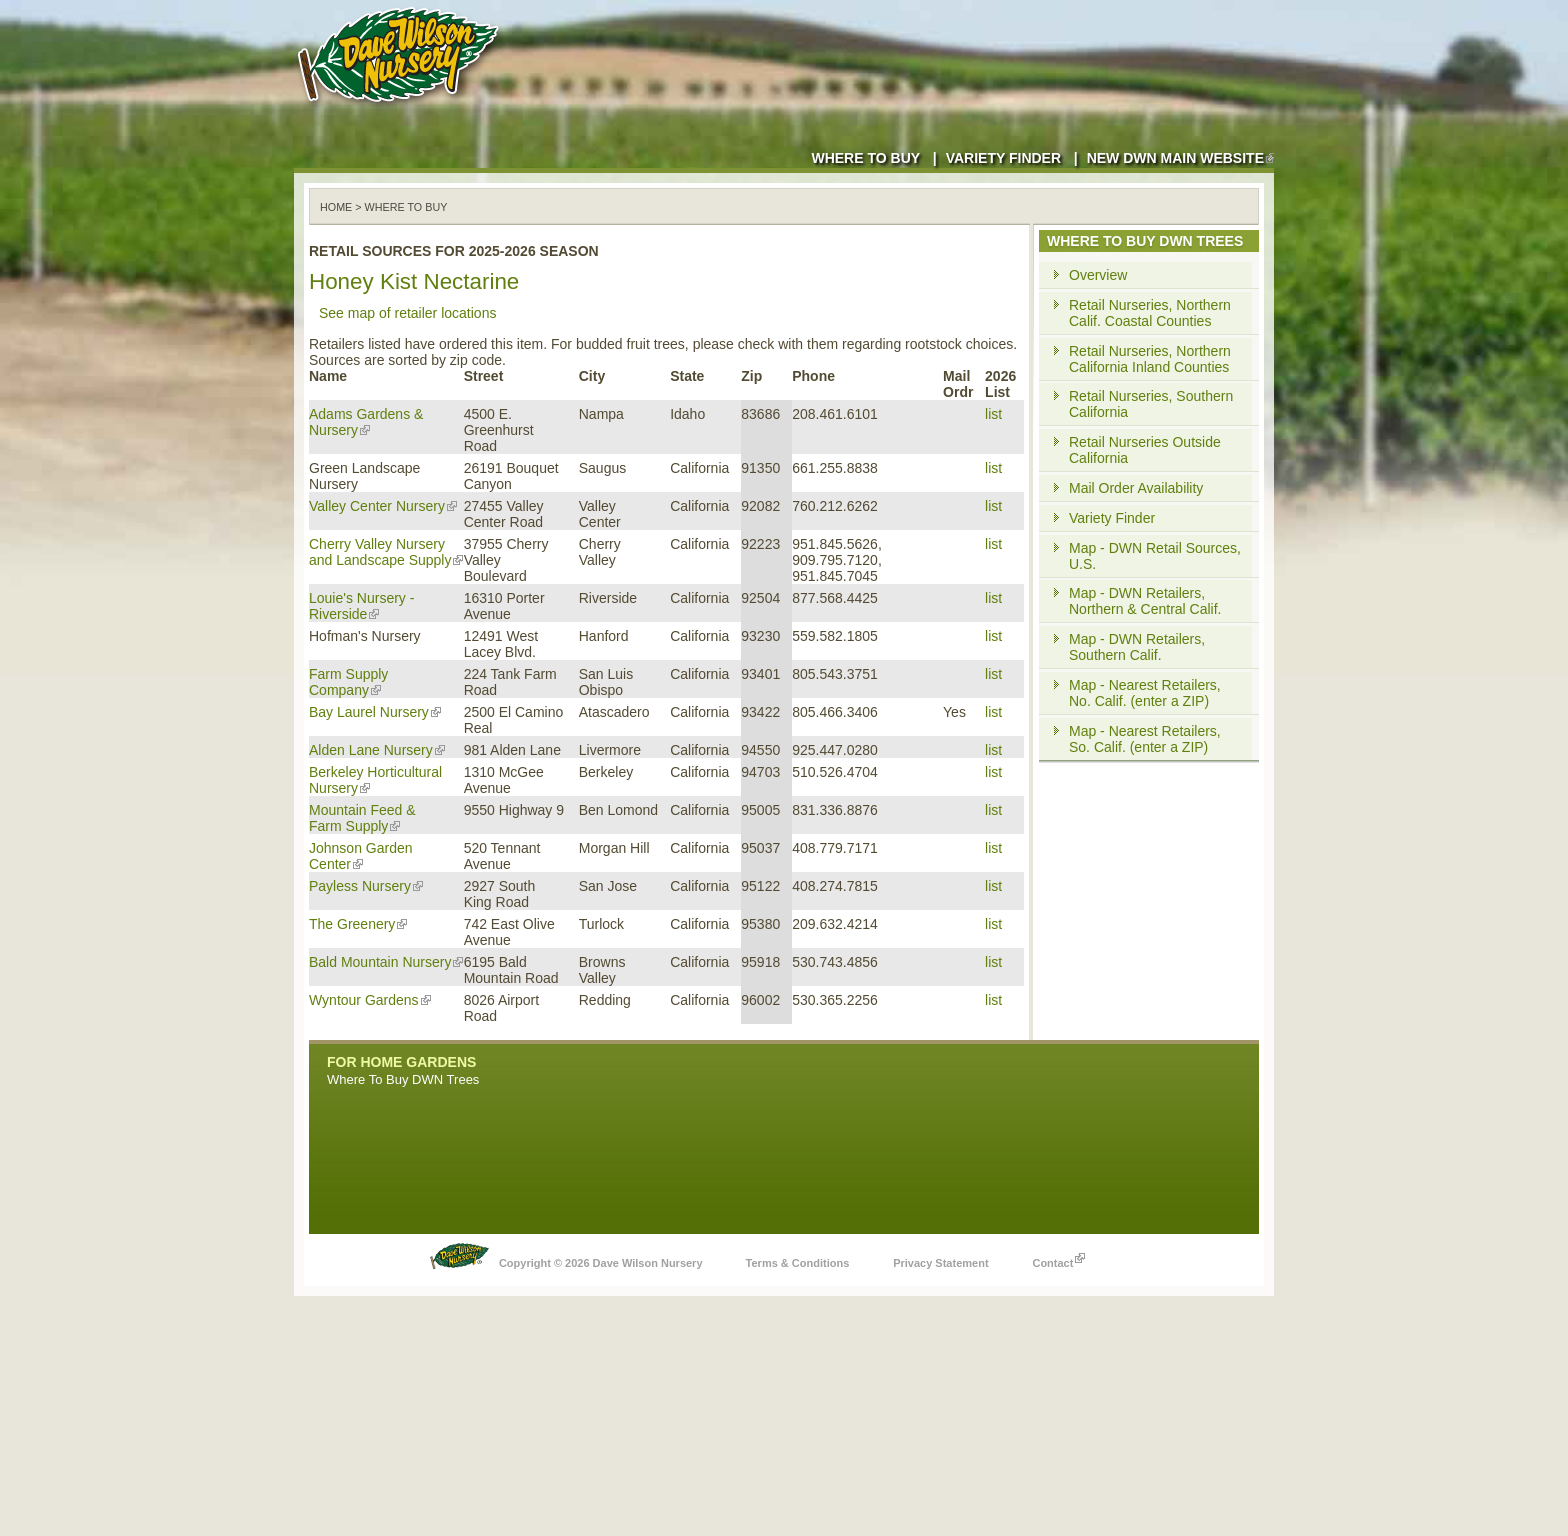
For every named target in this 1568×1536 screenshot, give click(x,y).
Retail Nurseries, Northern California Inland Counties (1150, 359)
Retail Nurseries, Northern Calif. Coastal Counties (1150, 313)
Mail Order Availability (1136, 488)
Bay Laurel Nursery (375, 712)
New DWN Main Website (1180, 158)
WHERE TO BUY (406, 207)
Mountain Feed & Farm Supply (362, 818)
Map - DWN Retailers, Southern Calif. (1137, 647)
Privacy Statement (940, 1263)
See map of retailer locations (407, 313)
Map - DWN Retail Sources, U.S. (1155, 556)
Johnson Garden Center (361, 856)
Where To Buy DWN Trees (403, 1079)
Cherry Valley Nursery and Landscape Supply (386, 552)
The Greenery (358, 924)
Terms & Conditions (798, 1263)
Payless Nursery (366, 886)
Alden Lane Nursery (377, 750)
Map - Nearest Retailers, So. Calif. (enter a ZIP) (1145, 739)
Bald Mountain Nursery (386, 962)
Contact (1058, 1258)
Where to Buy (865, 158)
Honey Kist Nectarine (414, 281)
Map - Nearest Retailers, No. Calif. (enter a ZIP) (1145, 693)
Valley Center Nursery (383, 506)
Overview (1098, 275)
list (993, 414)
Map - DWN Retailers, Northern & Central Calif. (1145, 601)
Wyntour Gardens (370, 1000)
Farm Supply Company (348, 682)
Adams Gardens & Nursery (366, 422)
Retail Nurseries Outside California (1145, 450)
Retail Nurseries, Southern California (1151, 404)
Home (336, 207)
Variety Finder (1003, 158)
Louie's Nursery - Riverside (361, 606)
